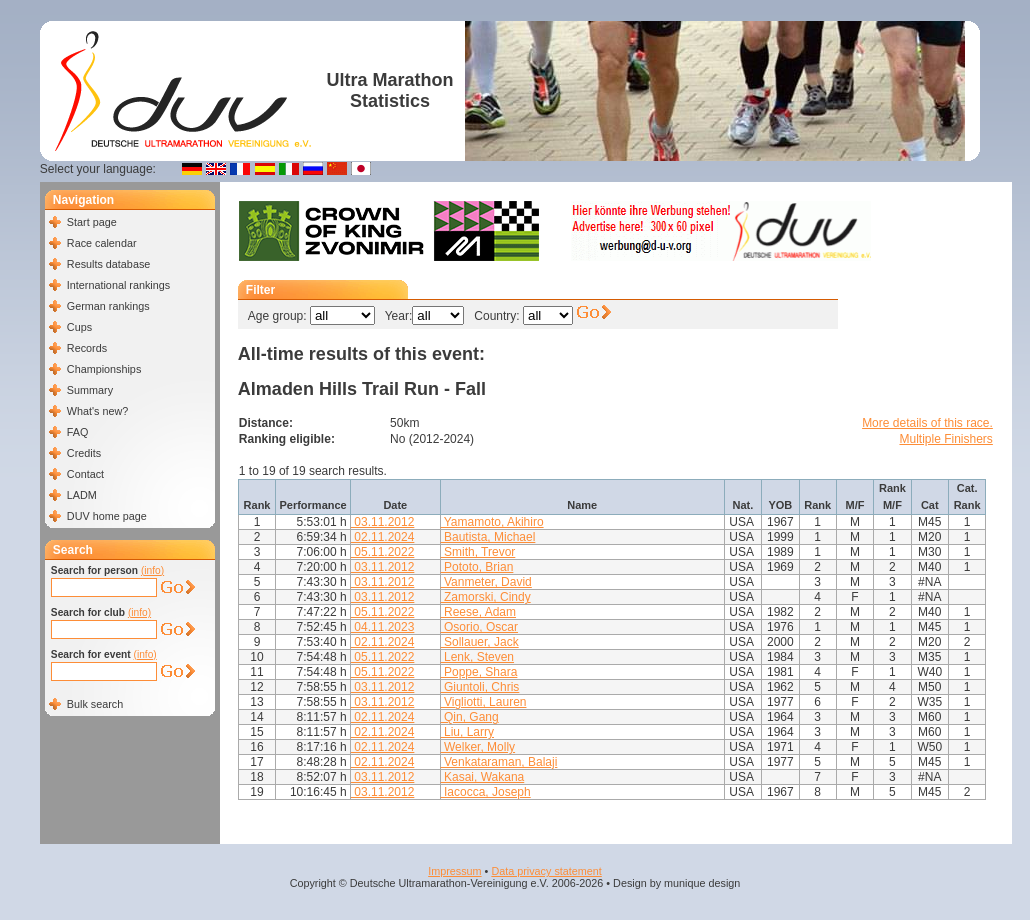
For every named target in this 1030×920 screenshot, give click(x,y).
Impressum (454, 871)
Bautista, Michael (488, 537)
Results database (108, 264)
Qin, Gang (470, 717)
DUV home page (107, 516)
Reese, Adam (478, 612)
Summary (90, 390)
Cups (79, 327)
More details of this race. (927, 423)
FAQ (78, 432)
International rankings (118, 285)
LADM (82, 495)
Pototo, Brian (477, 567)
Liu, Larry (467, 732)
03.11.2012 (382, 522)
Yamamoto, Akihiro (492, 522)
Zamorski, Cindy (486, 597)
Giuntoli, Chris (480, 687)
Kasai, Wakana (483, 777)
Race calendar (102, 243)
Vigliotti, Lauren (484, 702)
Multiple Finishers (945, 439)
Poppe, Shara (479, 672)
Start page (92, 222)
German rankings (108, 306)
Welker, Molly (478, 747)
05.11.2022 (382, 552)
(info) (152, 570)
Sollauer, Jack (480, 642)
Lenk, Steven (477, 657)
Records (87, 348)
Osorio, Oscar (479, 627)
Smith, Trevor (478, 552)
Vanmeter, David (486, 582)
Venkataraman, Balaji (499, 762)
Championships (104, 369)
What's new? (97, 411)
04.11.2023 (382, 627)
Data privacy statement (546, 871)
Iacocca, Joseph (486, 792)
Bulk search (95, 704)
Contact (85, 474)
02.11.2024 (382, 537)
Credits (84, 453)
